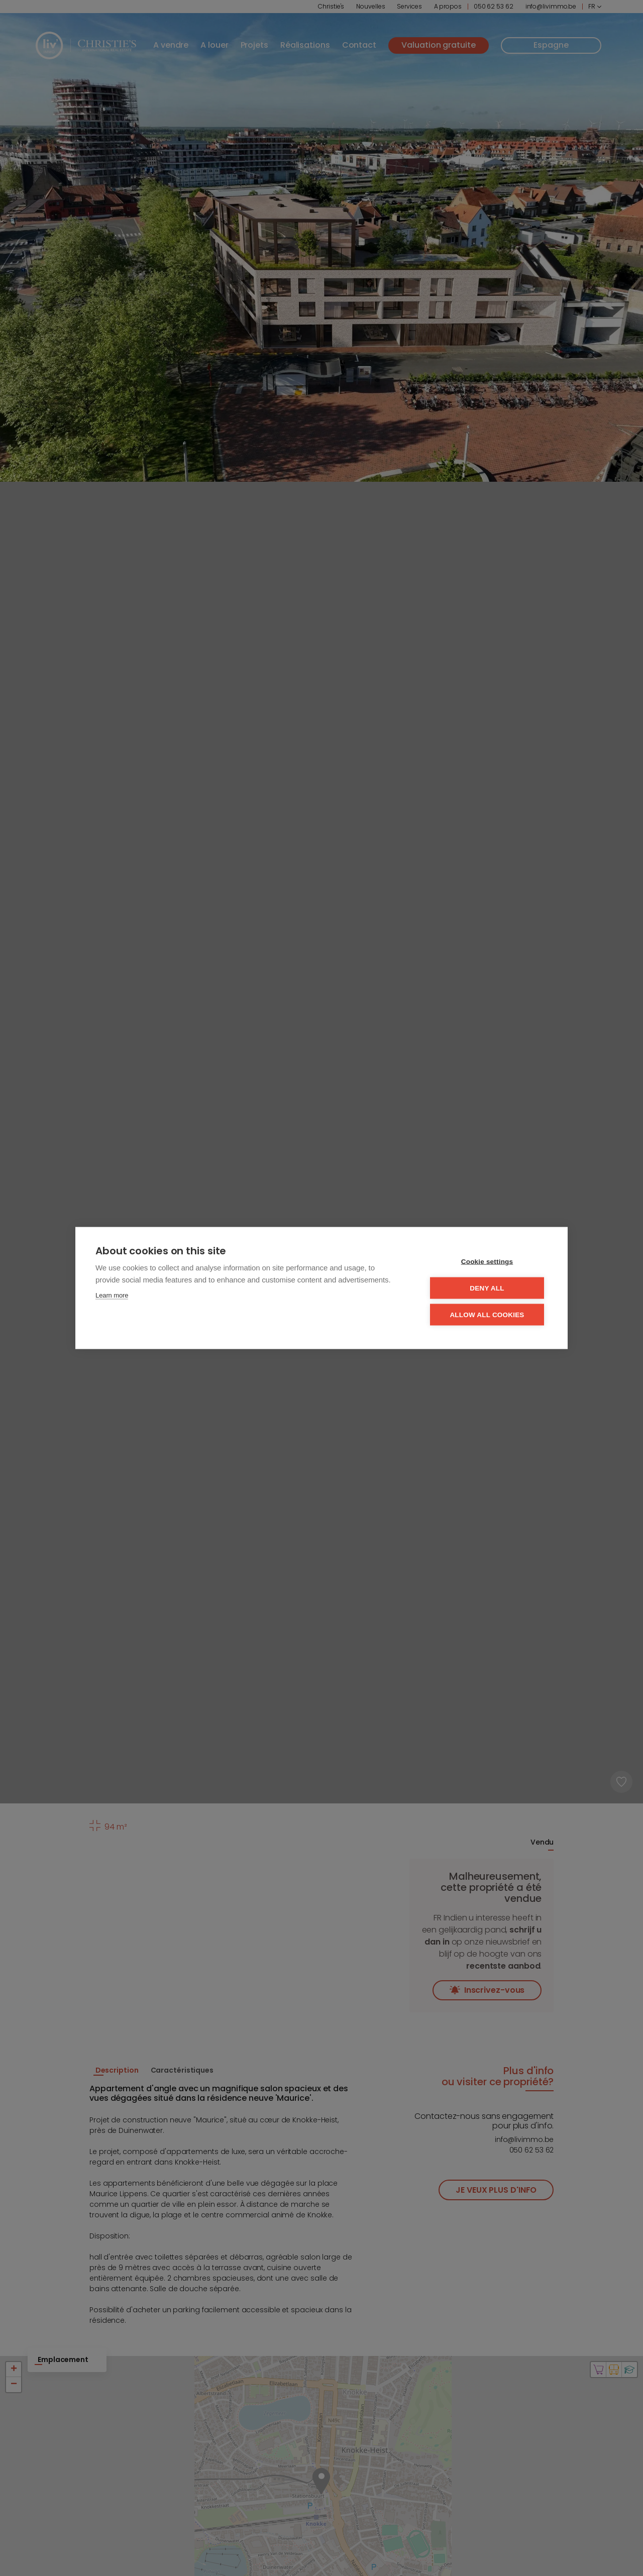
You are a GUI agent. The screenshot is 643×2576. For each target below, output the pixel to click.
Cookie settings (487, 1261)
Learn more (111, 1295)
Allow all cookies (487, 1315)
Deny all (487, 1288)
